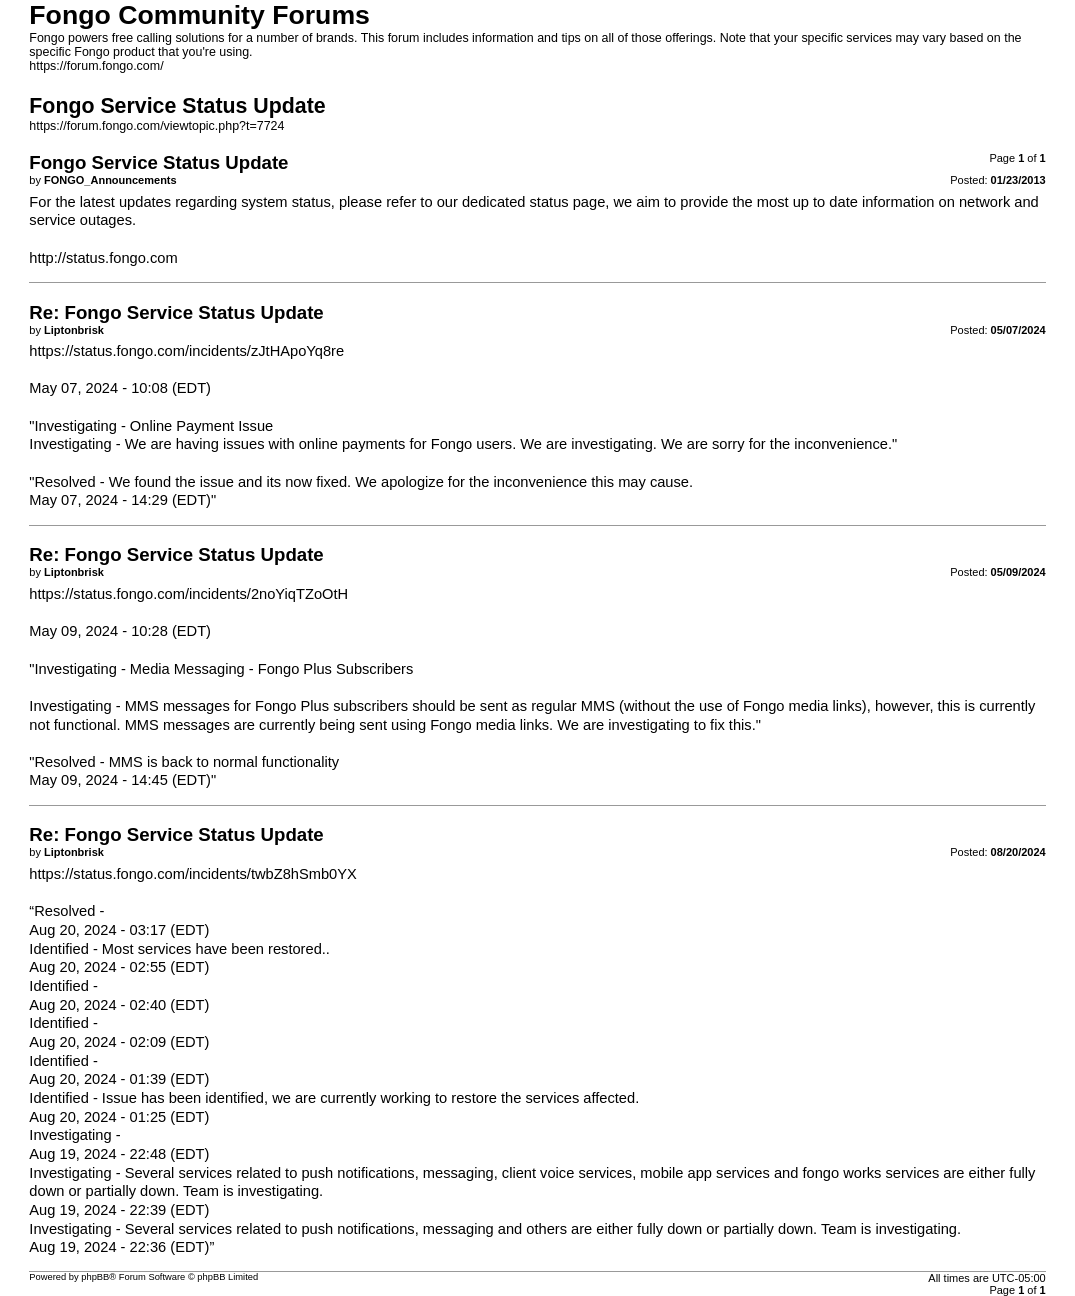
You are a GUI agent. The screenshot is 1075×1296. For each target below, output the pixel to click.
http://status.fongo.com (103, 258)
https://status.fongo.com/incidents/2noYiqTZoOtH (188, 594)
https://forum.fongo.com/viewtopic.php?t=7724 (156, 126)
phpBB (95, 1277)
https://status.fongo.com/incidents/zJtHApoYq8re (186, 351)
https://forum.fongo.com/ (96, 66)
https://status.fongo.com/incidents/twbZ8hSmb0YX (193, 874)
